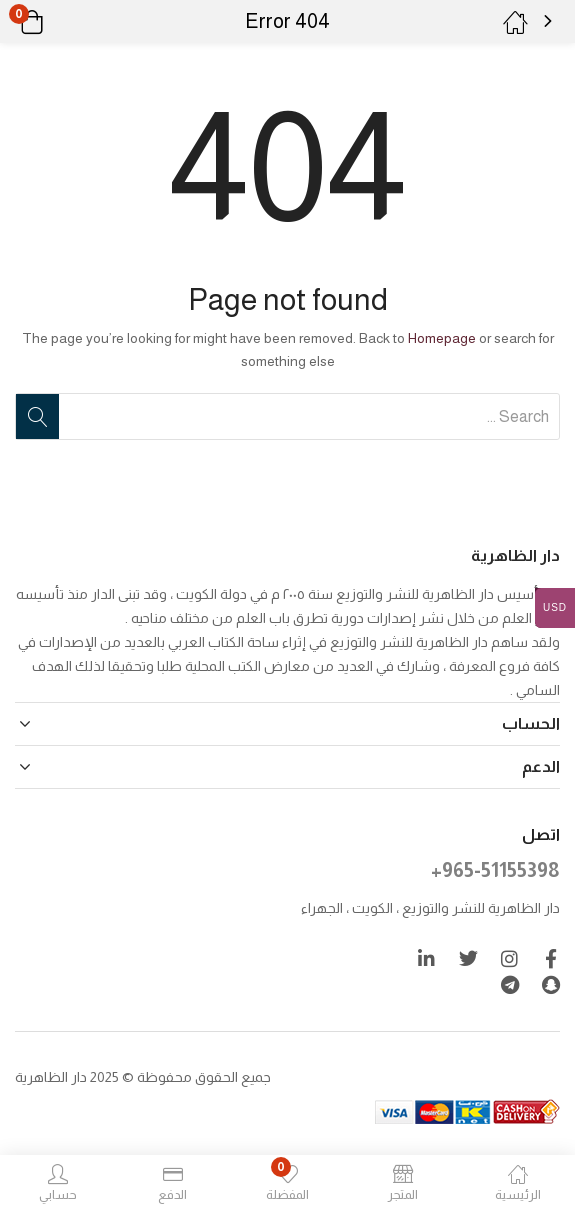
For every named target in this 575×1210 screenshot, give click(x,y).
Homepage (442, 338)
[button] (57, 22)
